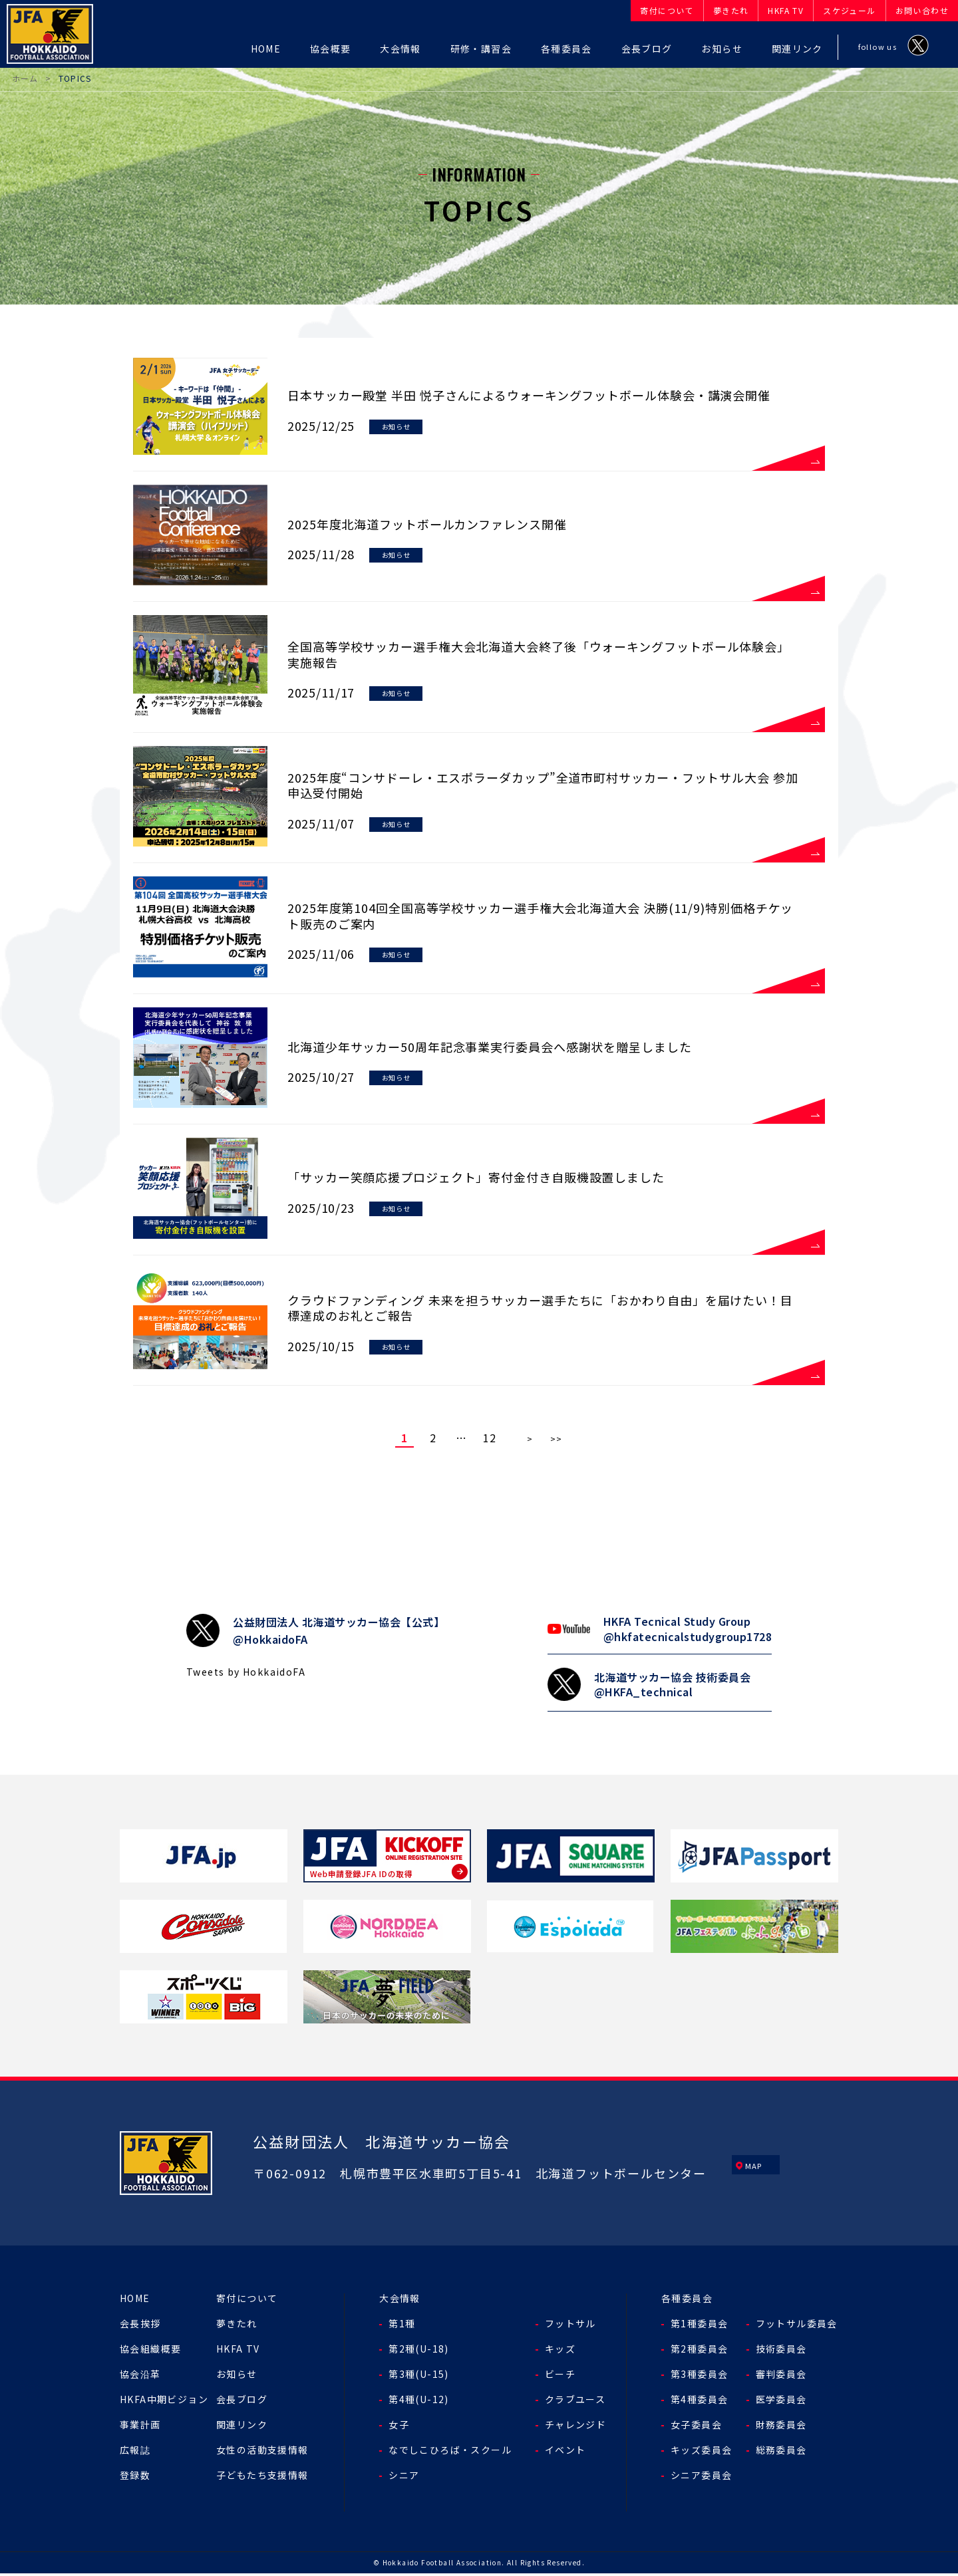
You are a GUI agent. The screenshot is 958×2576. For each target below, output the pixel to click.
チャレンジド (575, 2427)
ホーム (25, 78)
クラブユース (575, 2401)
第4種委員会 (699, 2401)
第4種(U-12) (419, 2401)
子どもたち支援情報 (262, 2477)
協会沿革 (140, 2376)
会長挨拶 (140, 2326)
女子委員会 (696, 2427)
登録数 (135, 2477)
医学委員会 (781, 2401)
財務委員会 (781, 2427)
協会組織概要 (150, 2351)
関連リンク (241, 2427)
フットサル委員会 (797, 2326)
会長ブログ (241, 2401)
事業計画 (140, 2427)
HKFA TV (238, 2351)
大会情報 (399, 2300)
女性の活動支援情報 (262, 2452)
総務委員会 (781, 2452)
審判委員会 (781, 2376)
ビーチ (560, 2376)
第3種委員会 (699, 2376)
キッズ (560, 2351)
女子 (399, 2427)
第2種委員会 (699, 2351)
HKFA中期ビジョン (164, 2401)
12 (490, 1440)
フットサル (570, 2326)
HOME (135, 2300)
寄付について (246, 2300)
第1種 (402, 2326)
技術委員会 (781, 2351)
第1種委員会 (699, 2326)
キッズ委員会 (701, 2452)
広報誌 (135, 2452)
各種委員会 (687, 2300)
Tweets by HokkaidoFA (245, 1674)
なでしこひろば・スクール (450, 2452)
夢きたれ (236, 2326)
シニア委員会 (701, 2477)
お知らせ (236, 2376)
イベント (565, 2452)
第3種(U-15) (419, 2376)
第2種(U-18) (419, 2351)
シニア (404, 2477)
